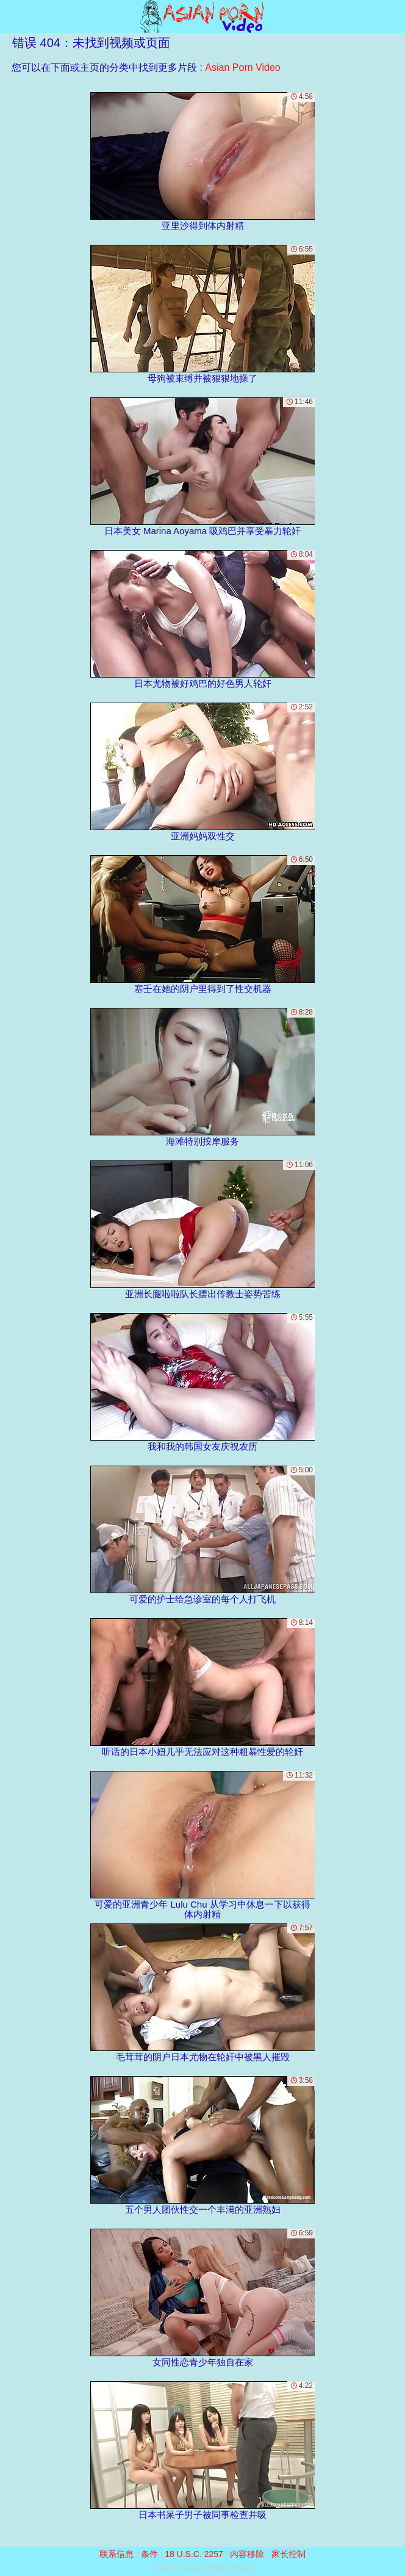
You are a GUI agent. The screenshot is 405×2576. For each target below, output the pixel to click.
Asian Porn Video (242, 67)
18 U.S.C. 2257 (194, 2554)
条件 (149, 2554)
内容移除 (247, 2554)
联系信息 (116, 2554)
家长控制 (288, 2554)
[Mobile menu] (11, 16)
